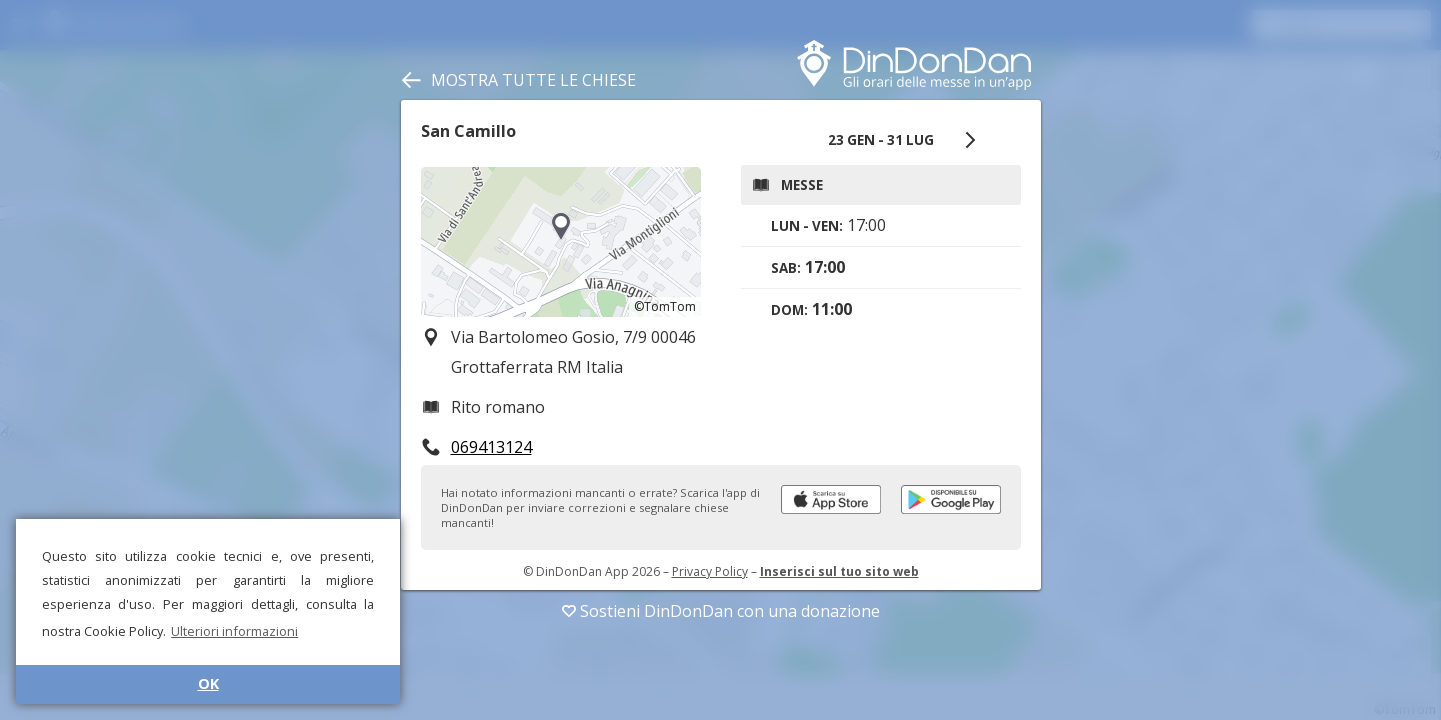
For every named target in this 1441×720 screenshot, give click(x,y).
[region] (561, 242)
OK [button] (208, 683)
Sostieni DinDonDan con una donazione (721, 611)
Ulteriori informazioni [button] (234, 631)
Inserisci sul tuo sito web (839, 571)
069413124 (491, 447)
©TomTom (665, 306)
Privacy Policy (710, 571)
